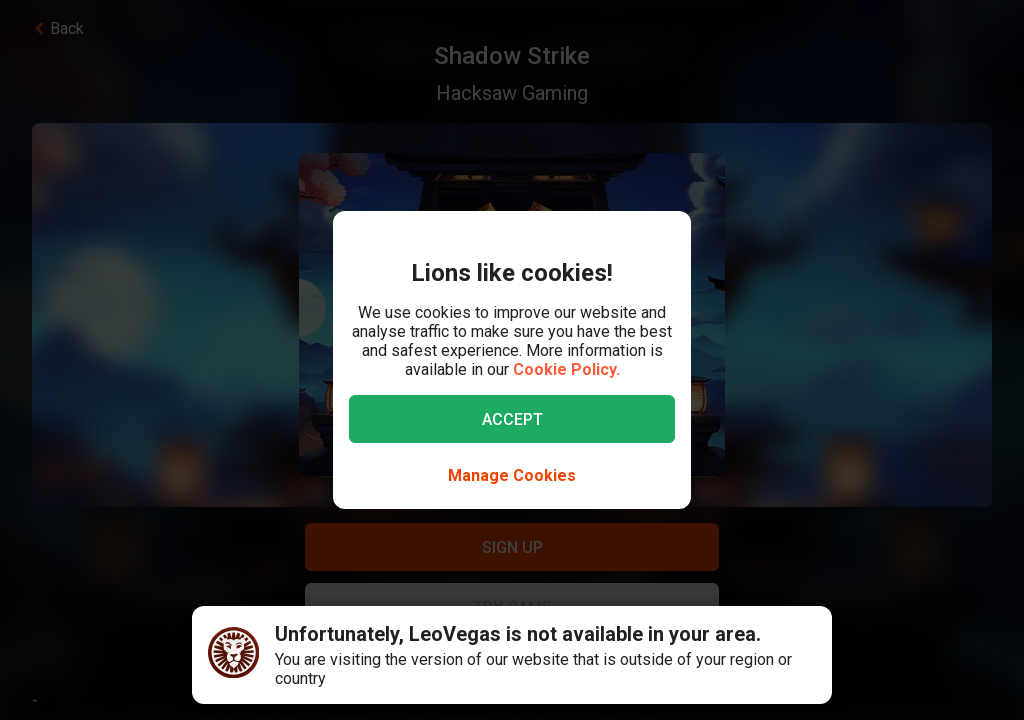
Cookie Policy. (566, 369)
